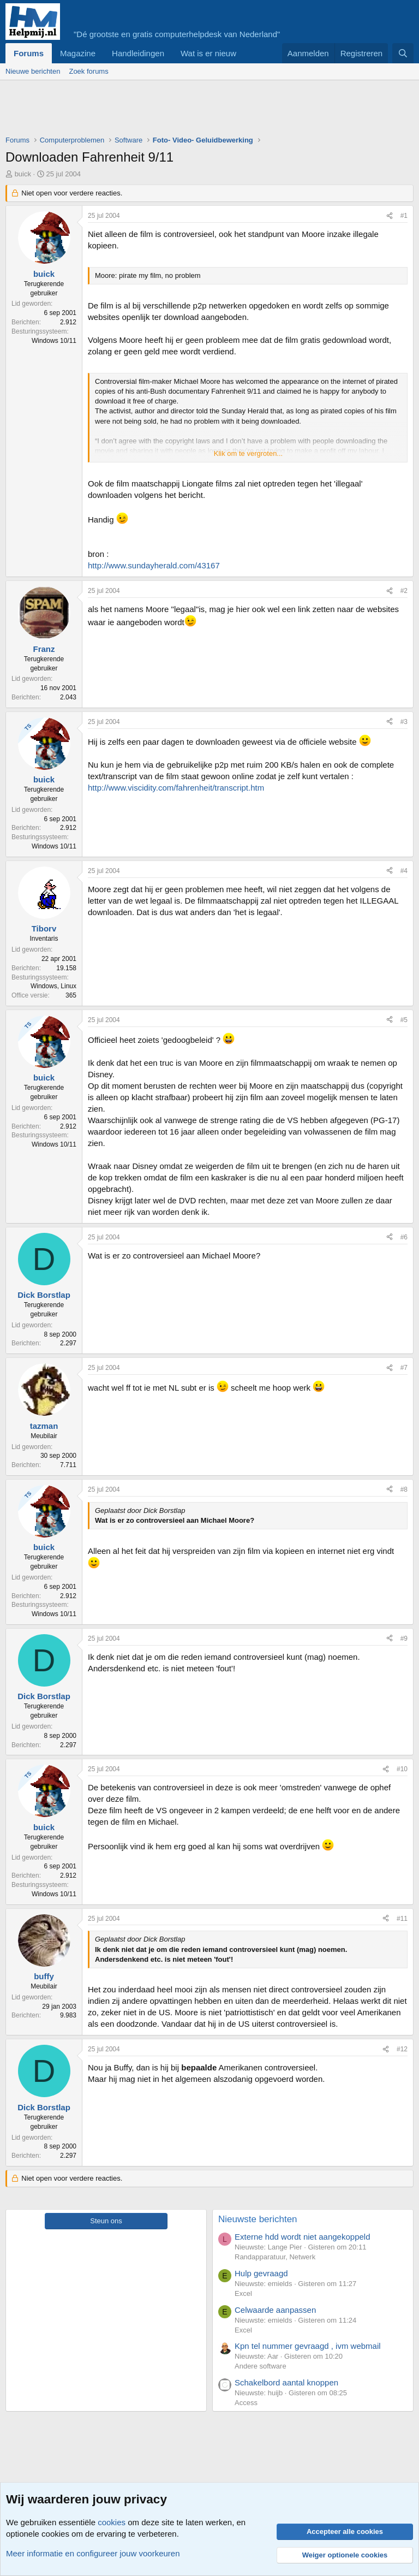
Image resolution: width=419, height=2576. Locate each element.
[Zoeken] (403, 53)
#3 (404, 722)
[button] (245, 53)
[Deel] (389, 216)
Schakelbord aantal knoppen (286, 2382)
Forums (29, 53)
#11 (402, 1918)
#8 (404, 1489)
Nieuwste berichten (257, 2219)
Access (246, 2403)
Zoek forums (88, 71)
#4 (404, 871)
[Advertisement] (204, 110)
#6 (404, 1237)
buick (23, 174)
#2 (404, 591)
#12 (402, 2049)
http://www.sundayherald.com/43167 (154, 565)
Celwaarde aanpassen (275, 2309)
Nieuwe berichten (32, 71)
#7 (404, 1368)
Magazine (77, 53)
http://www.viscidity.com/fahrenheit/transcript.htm (176, 787)
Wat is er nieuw (208, 53)
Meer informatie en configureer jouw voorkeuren (93, 2553)
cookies (111, 2522)
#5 (404, 1020)
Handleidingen (138, 53)
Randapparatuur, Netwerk (275, 2257)
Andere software (260, 2366)
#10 (402, 1769)
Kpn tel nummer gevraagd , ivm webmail (308, 2346)
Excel (243, 2293)
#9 (404, 1638)
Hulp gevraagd (261, 2273)
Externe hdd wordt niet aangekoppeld (302, 2236)
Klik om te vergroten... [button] (248, 453)
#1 (404, 215)
